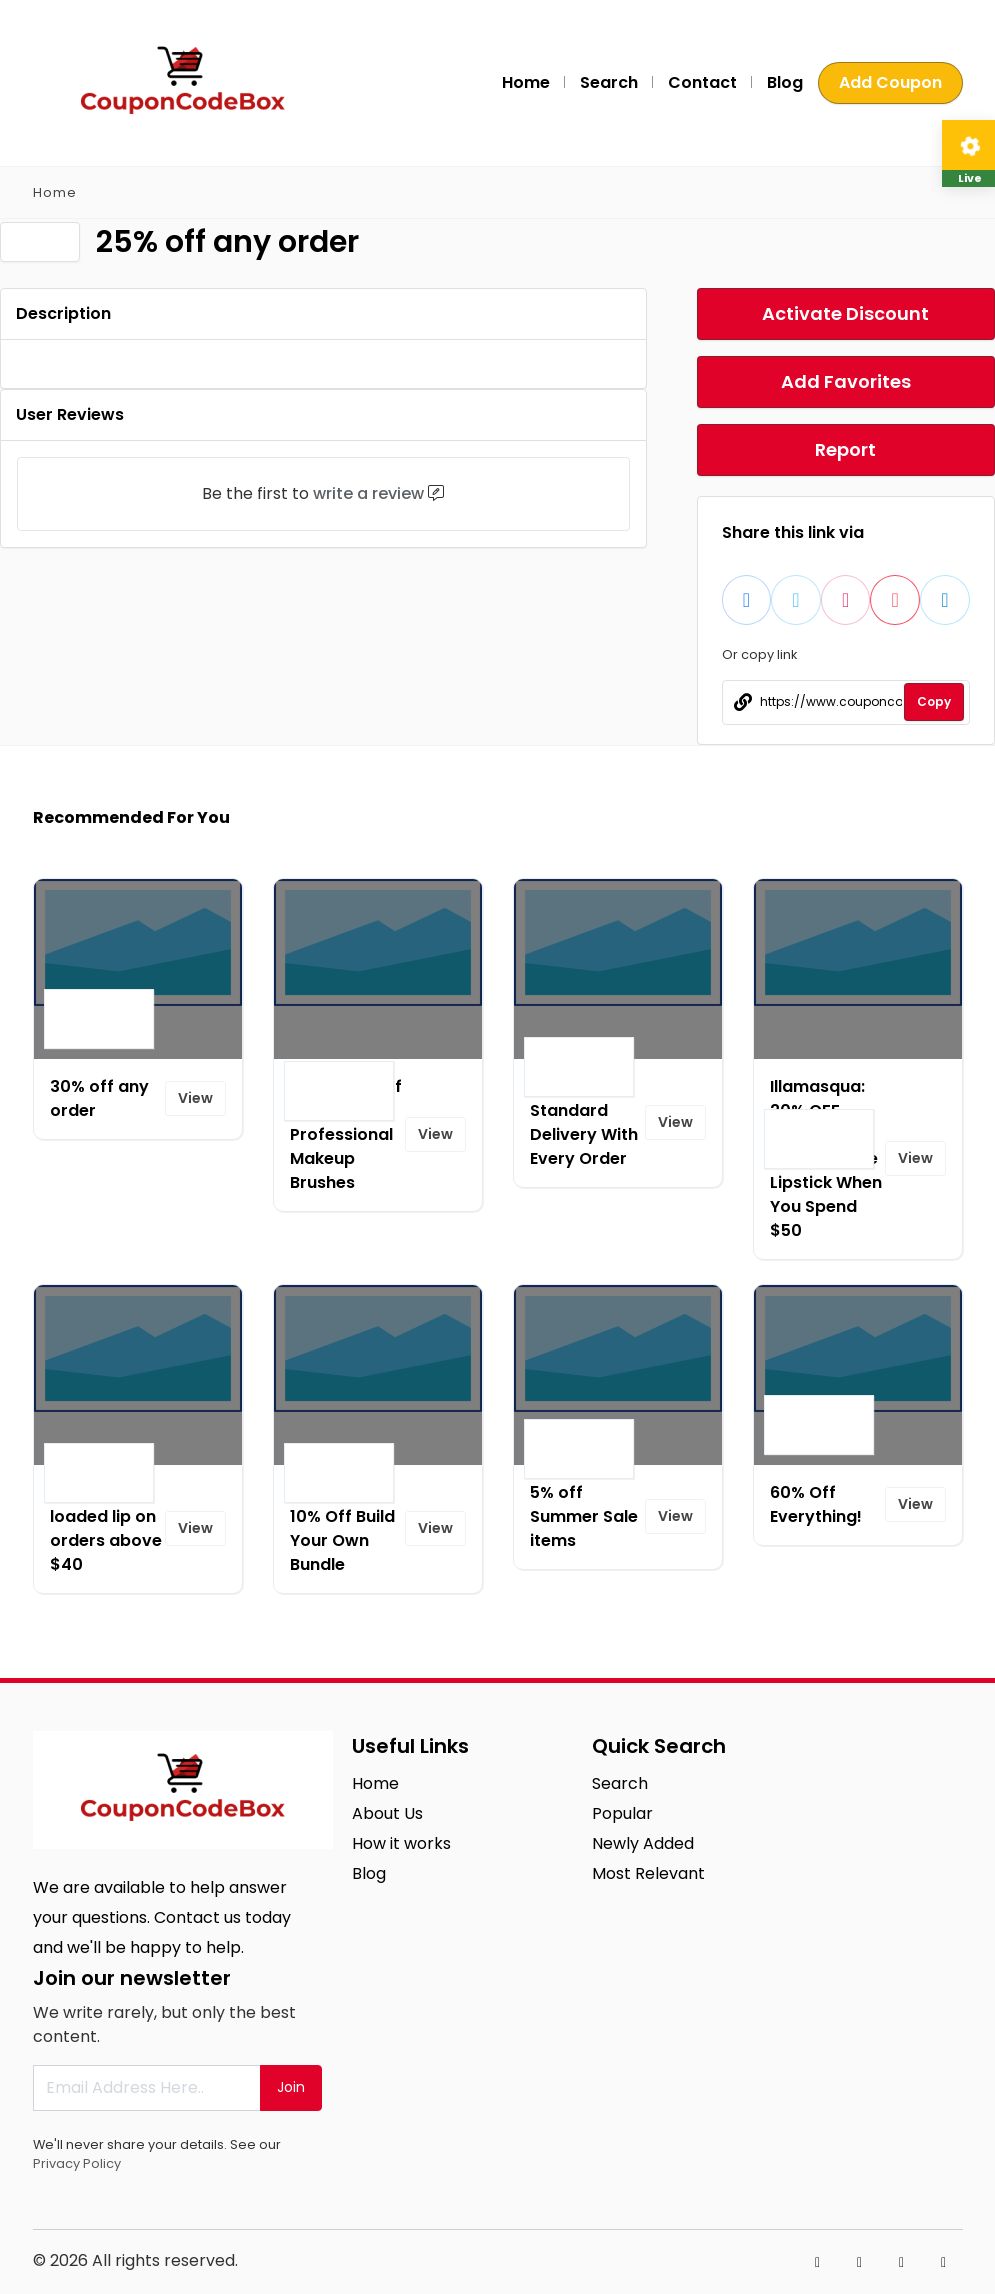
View (195, 1098)
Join (291, 2087)
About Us (387, 1813)
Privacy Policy (77, 2163)
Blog (785, 82)
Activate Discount (845, 313)
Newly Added (643, 1843)
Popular (622, 1813)
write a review (368, 493)
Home (526, 82)
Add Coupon (890, 82)
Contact (702, 82)
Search (609, 82)
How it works (401, 1843)
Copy (934, 701)
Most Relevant (648, 1873)
